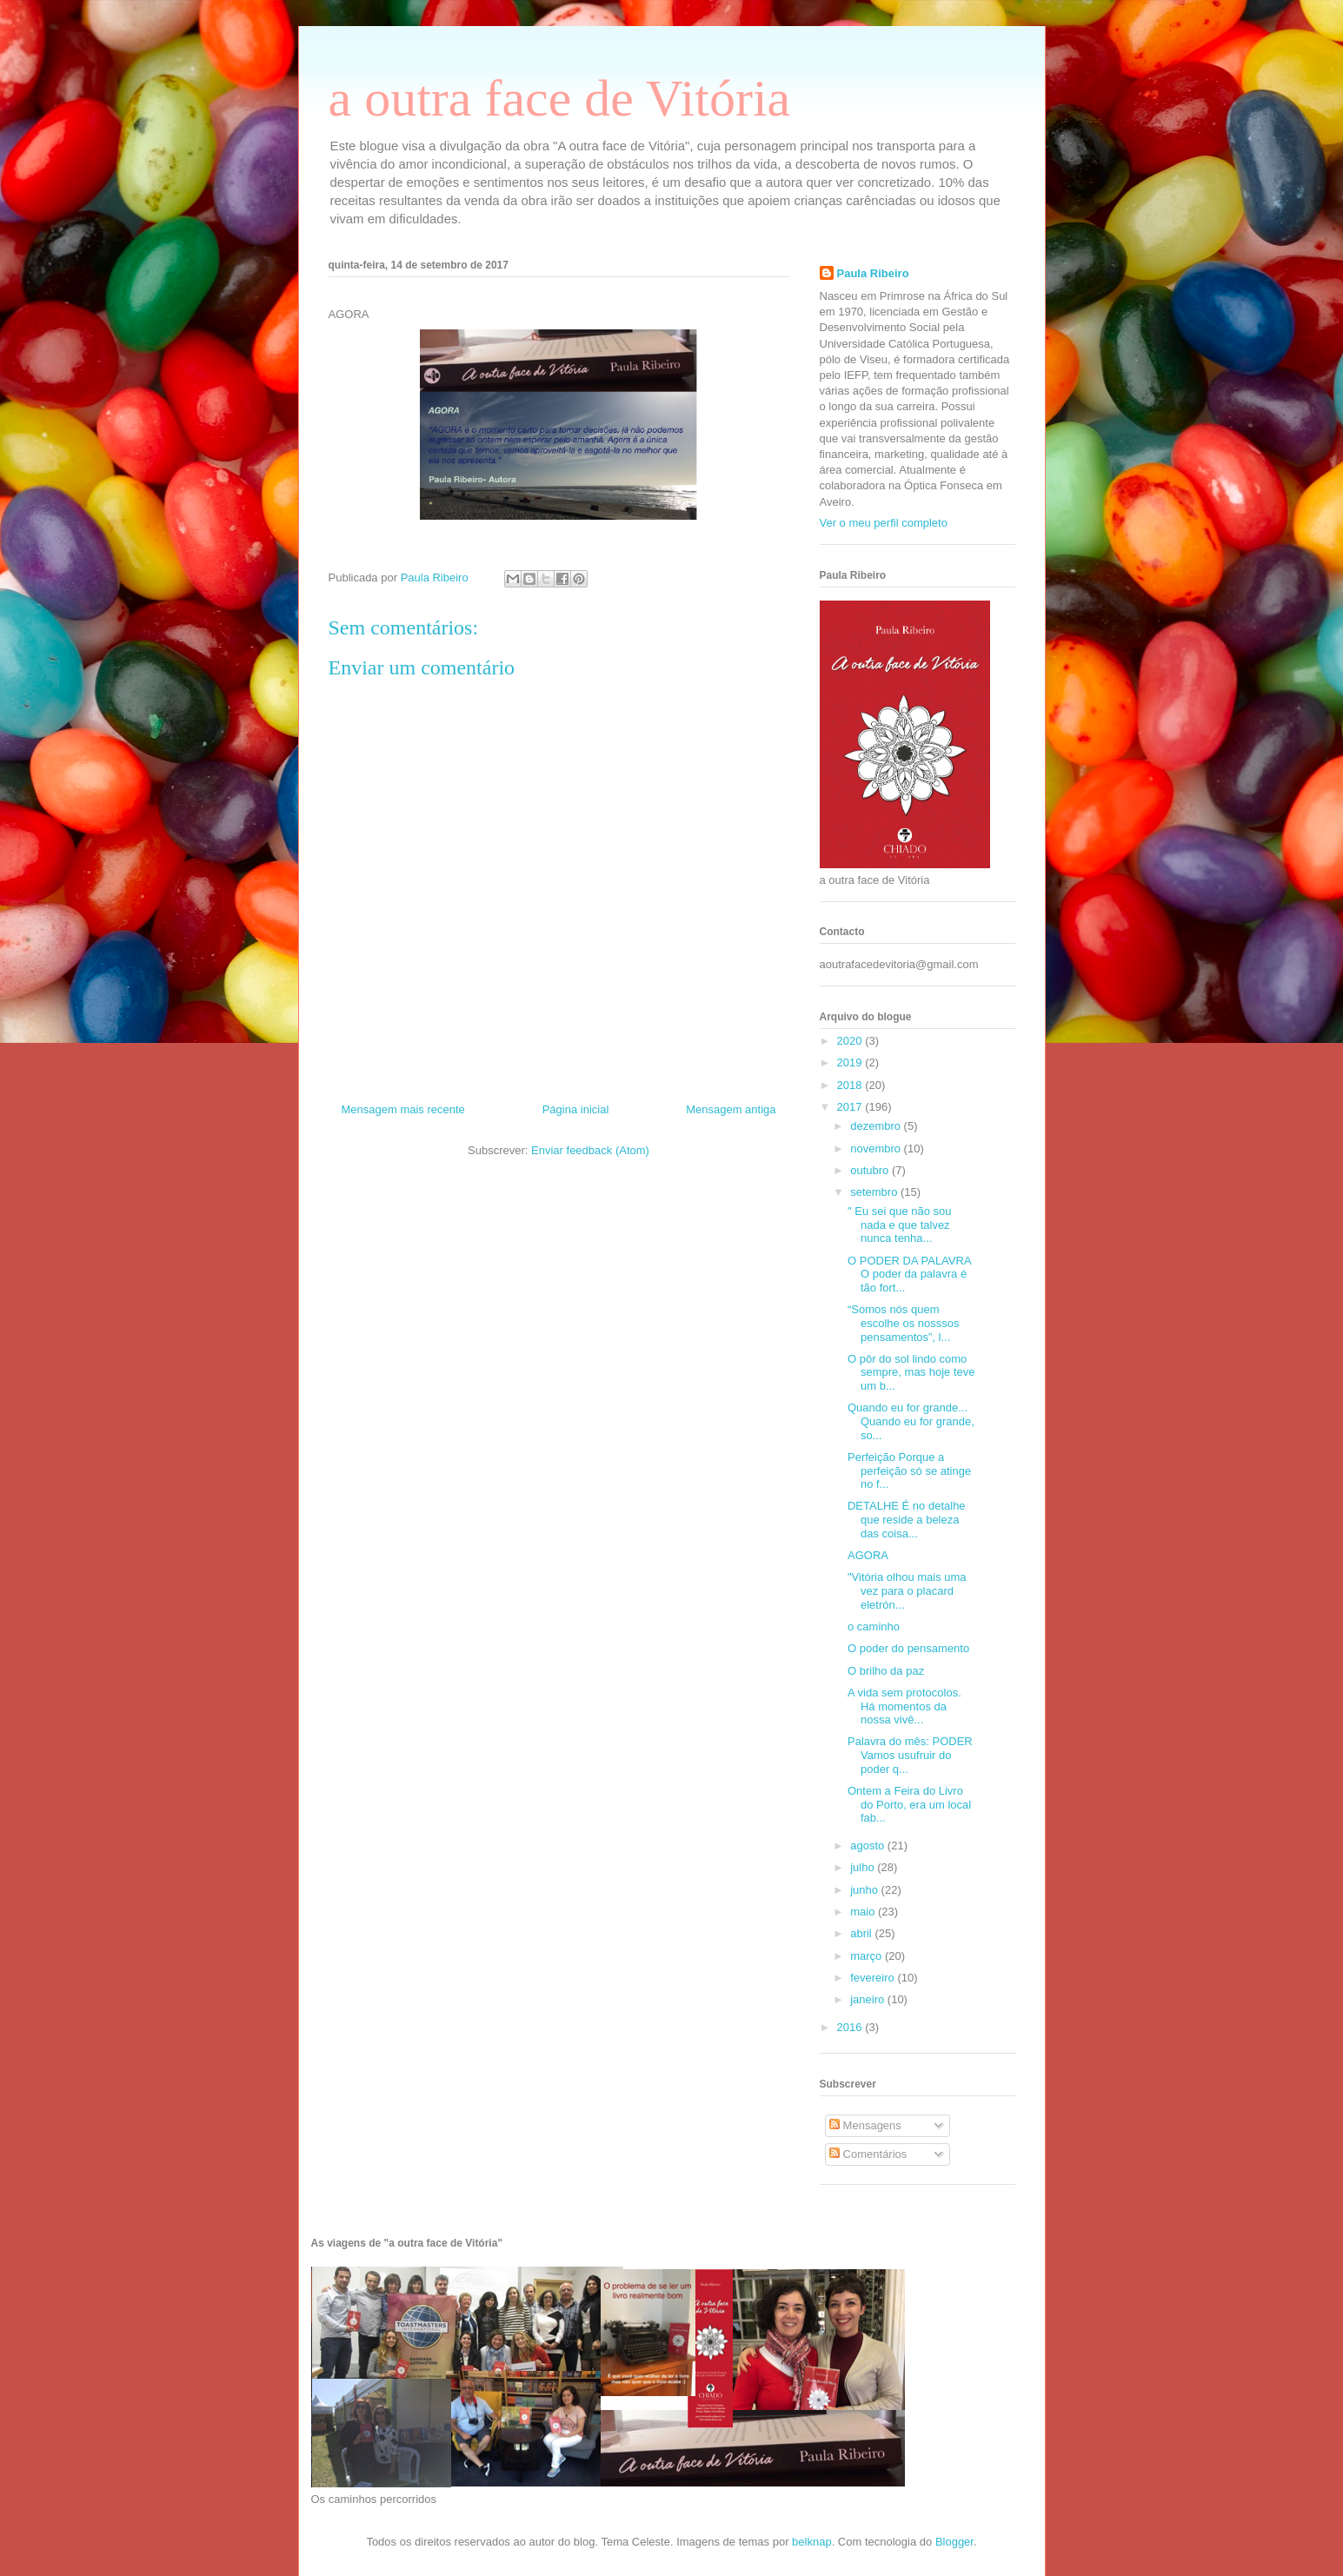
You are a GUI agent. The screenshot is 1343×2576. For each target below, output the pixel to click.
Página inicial (575, 1109)
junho (865, 1889)
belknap (812, 2541)
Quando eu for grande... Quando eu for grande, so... (911, 1421)
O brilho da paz (886, 1670)
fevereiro (873, 1977)
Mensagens (865, 2125)
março (867, 1955)
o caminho (874, 1626)
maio (864, 1911)
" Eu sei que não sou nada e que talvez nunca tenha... (900, 1225)
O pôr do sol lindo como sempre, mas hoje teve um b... (911, 1372)
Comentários (868, 2154)
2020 (851, 1040)
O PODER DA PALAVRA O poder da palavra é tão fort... (909, 1274)
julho (863, 1867)
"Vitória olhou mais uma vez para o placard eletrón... (907, 1590)
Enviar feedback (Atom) (590, 1150)
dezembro (876, 1125)
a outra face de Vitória (560, 98)
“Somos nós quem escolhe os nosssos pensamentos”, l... (903, 1323)
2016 (851, 2027)
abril (862, 1933)
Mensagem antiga (730, 1109)
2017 (851, 1106)
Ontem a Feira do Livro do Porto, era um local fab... (909, 1804)
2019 (851, 1062)
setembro (875, 1191)
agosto (869, 1845)
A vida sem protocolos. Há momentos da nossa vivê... (904, 1706)
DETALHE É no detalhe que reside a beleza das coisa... (907, 1519)
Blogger (954, 2541)
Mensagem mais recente (403, 1109)
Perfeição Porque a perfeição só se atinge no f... (909, 1470)
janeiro (869, 1999)
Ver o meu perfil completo (883, 522)
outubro (871, 1170)
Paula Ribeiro (873, 273)
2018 (851, 1085)
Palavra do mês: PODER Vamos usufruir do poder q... (910, 1755)
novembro (876, 1148)
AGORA (868, 1555)
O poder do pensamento (908, 1648)
